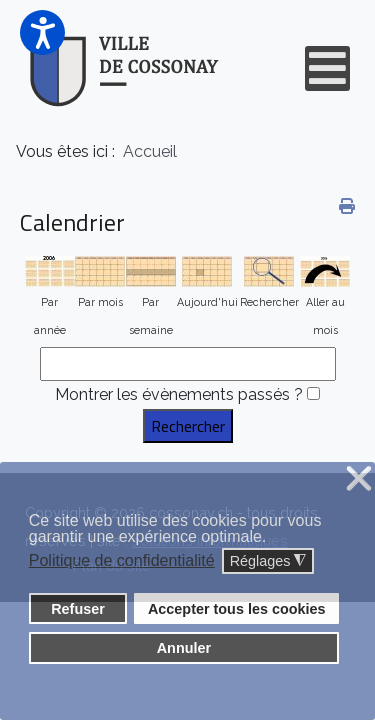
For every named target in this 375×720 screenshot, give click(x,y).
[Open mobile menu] (327, 68)
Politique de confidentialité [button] (122, 560)
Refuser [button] (78, 609)
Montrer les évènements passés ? (179, 394)
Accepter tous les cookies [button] (237, 609)
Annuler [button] (184, 648)
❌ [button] (359, 479)
